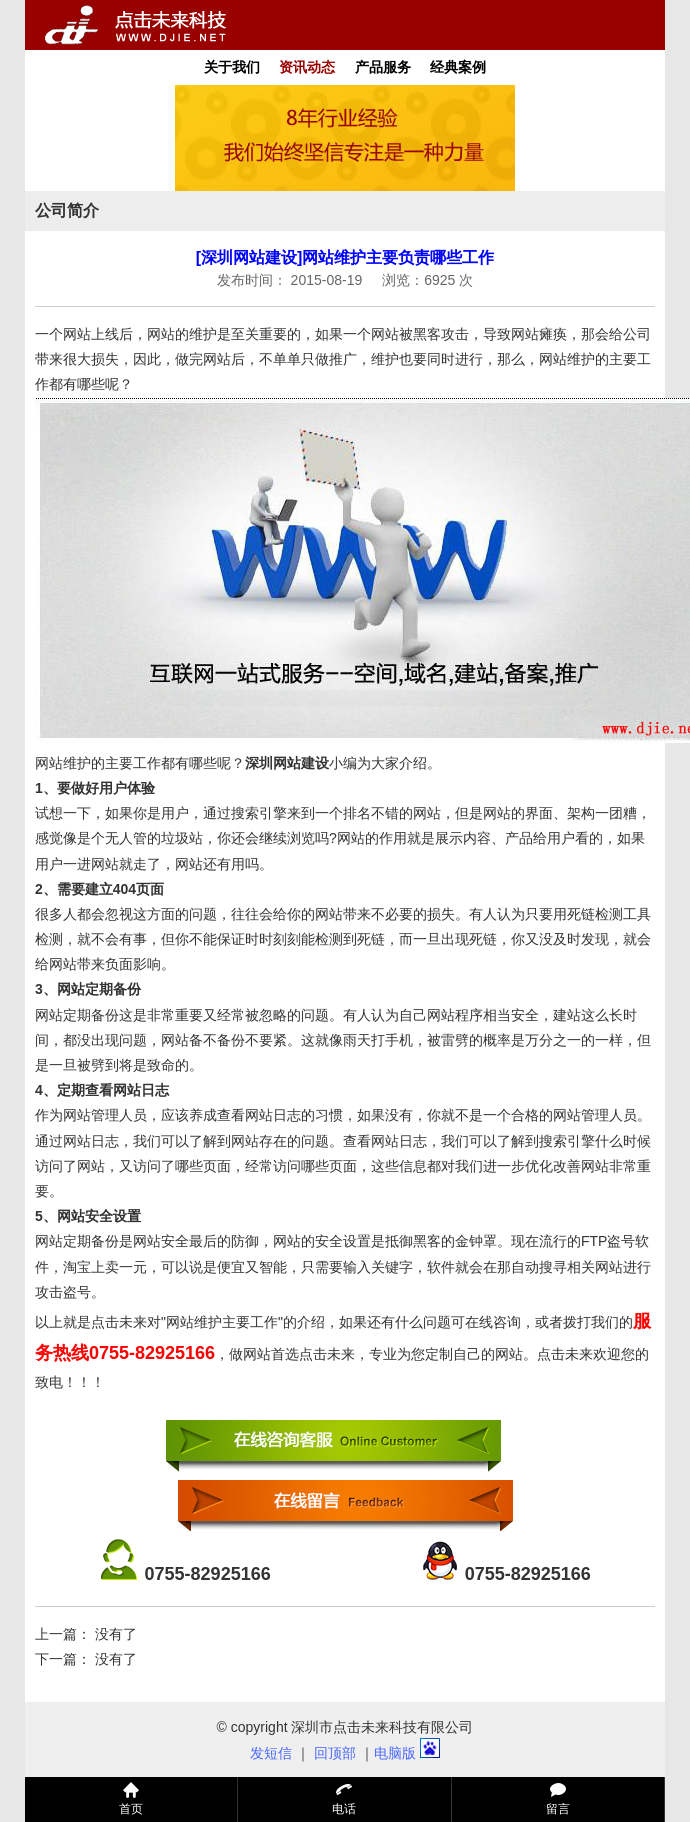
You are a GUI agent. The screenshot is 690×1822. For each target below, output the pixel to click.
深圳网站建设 (287, 763)
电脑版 (395, 1753)
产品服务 (383, 67)
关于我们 (232, 67)
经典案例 (458, 67)
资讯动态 (307, 67)
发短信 (271, 1753)
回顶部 (335, 1753)
